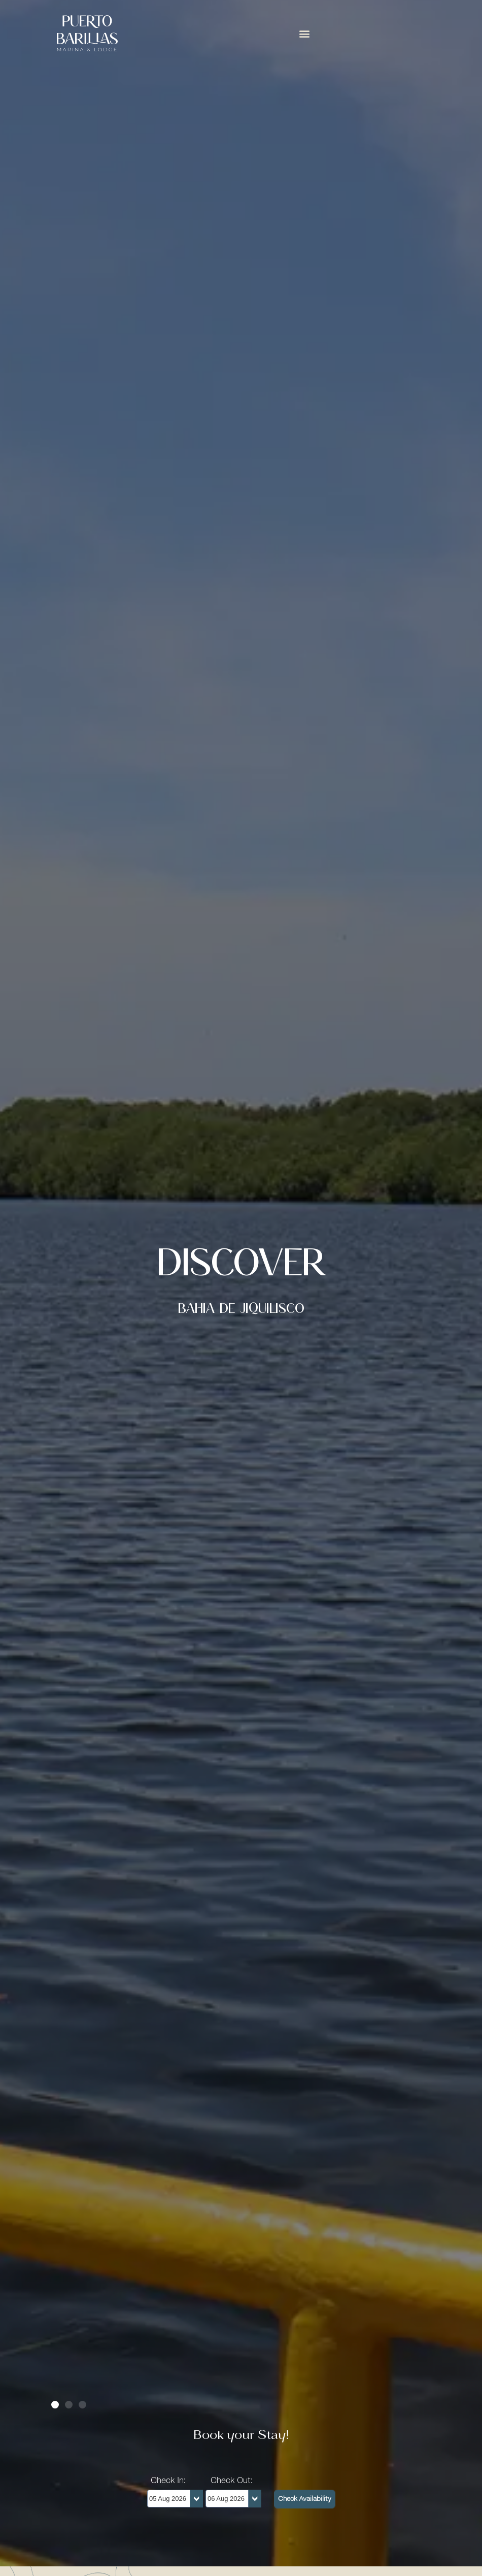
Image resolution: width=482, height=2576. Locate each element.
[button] (304, 33)
